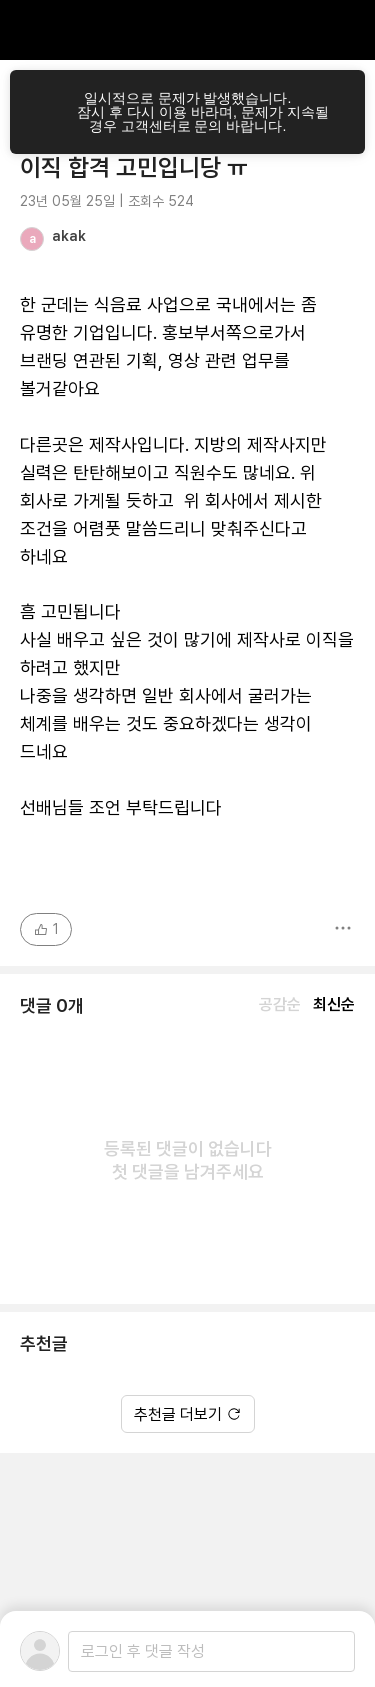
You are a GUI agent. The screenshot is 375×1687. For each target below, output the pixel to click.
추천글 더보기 (188, 1414)
